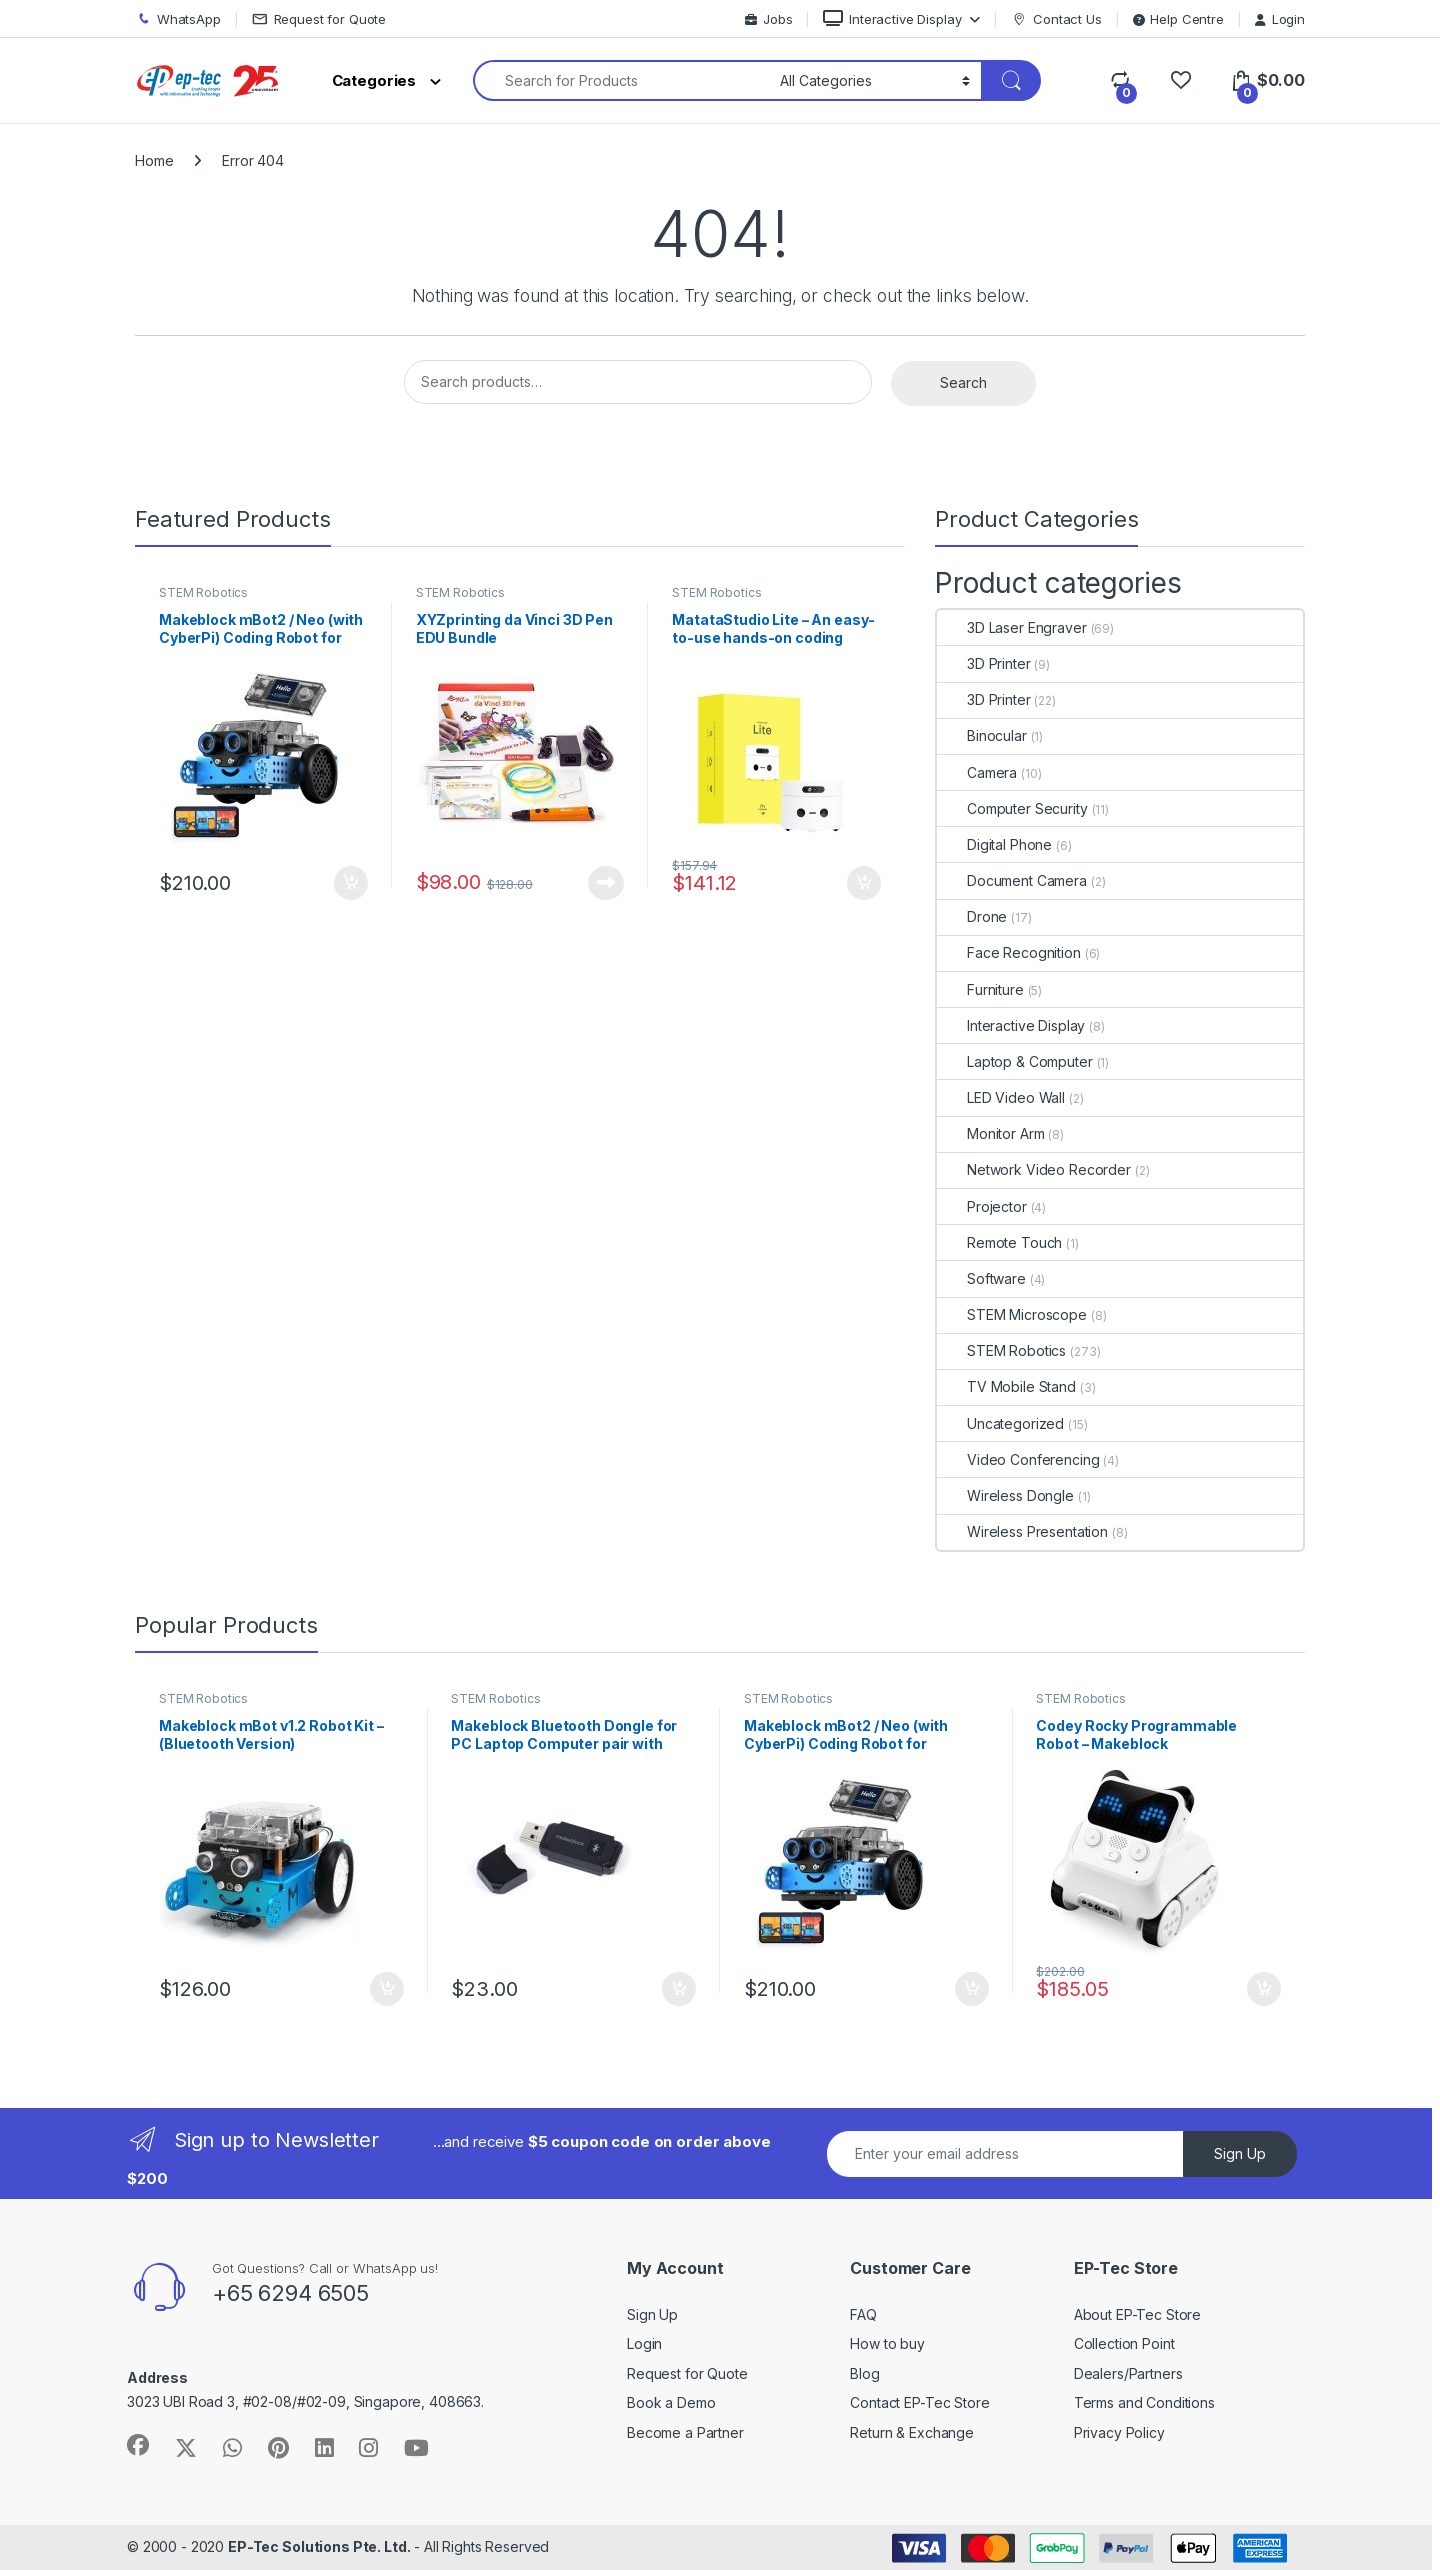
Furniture (980, 989)
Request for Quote (319, 19)
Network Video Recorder (1034, 1169)
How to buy (887, 2343)
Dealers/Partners (1128, 2373)
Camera (977, 772)
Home (154, 160)
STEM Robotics (203, 592)
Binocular (982, 735)
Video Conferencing (1018, 1459)
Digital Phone (994, 844)
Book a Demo (671, 2402)
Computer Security (1012, 808)
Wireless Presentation (1022, 1531)
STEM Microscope (1012, 1314)
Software (981, 1278)
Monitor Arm (990, 1133)
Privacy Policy (1119, 2432)
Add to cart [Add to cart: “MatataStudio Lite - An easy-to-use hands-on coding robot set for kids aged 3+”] (864, 883)
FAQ (863, 2314)
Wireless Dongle (1005, 1495)
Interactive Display (892, 18)
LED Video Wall (1001, 1097)
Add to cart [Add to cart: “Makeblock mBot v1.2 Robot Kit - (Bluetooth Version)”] (387, 1989)
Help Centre (1178, 19)
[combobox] (621, 80)
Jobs (768, 19)
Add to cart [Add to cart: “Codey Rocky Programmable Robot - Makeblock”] (1264, 1989)
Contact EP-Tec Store (919, 2402)
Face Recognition (1009, 952)
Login (1280, 19)
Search (963, 382)
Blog (864, 2373)
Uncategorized (1000, 1423)
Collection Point (1124, 2343)
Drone (972, 916)
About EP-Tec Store (1137, 2314)
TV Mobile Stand (1006, 1386)
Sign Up (1240, 2153)
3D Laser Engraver (1012, 627)
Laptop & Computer (1015, 1061)
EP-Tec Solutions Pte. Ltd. (319, 2546)
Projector (982, 1206)
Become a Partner (685, 2432)
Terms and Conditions (1144, 2402)
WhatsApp (178, 19)
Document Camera (1012, 880)
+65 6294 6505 (290, 2293)
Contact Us (1056, 19)
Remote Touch (999, 1242)
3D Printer (984, 663)
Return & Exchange (912, 2432)
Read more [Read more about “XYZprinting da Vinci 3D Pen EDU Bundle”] (606, 883)
